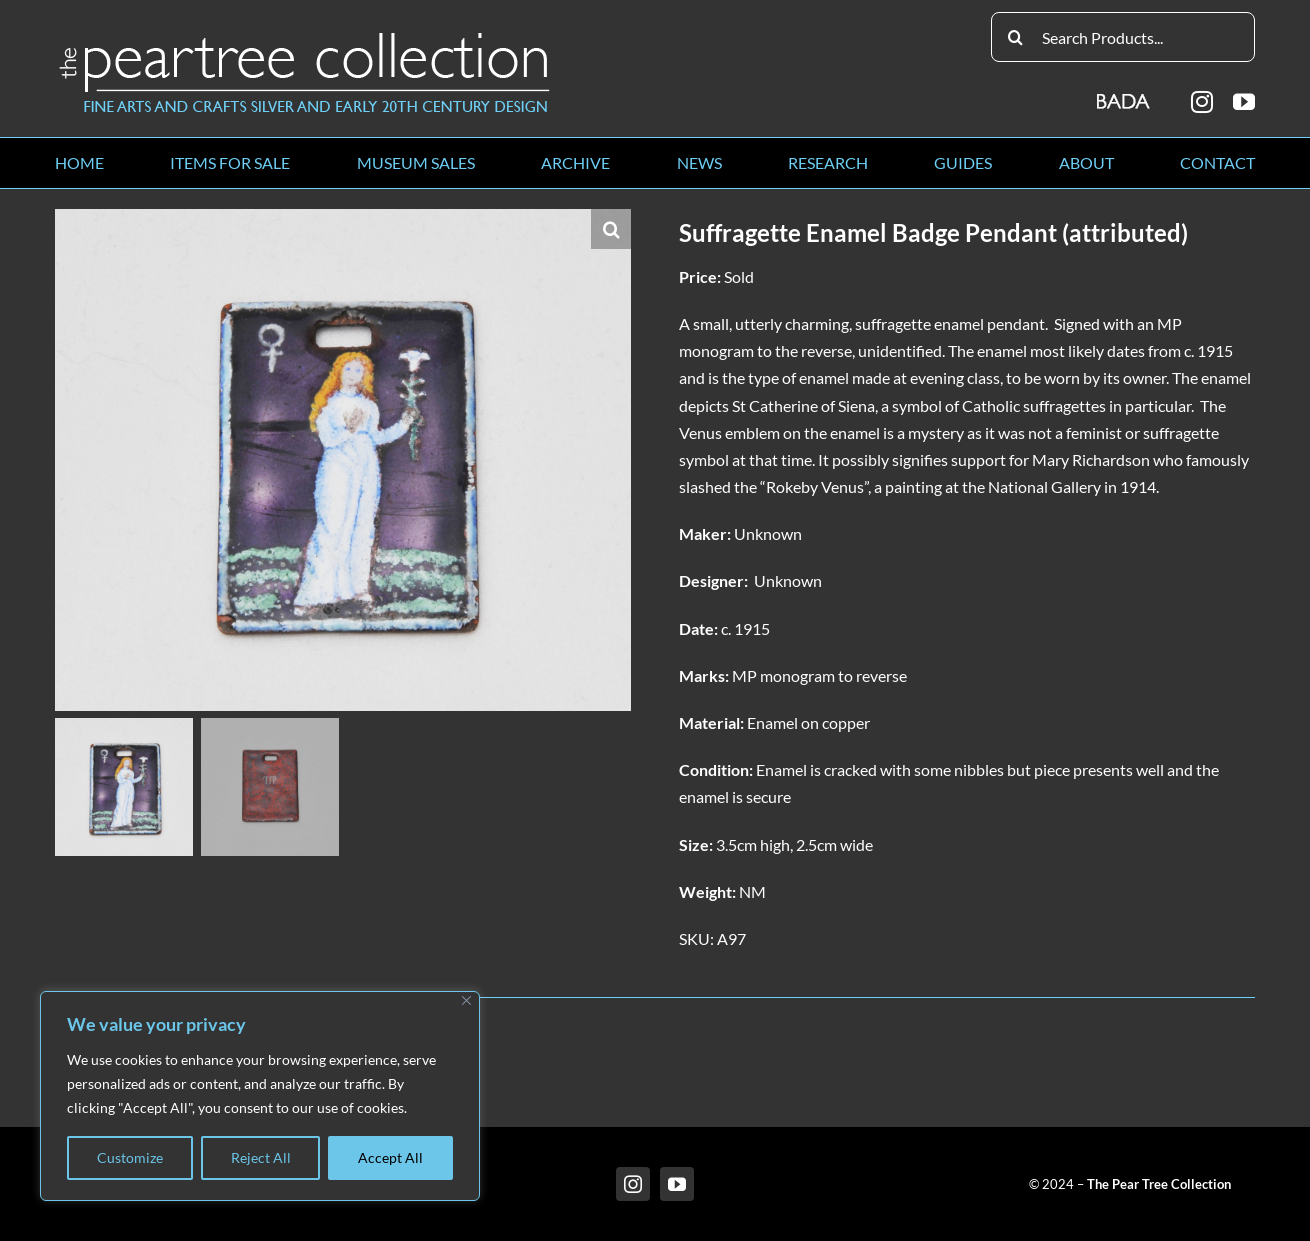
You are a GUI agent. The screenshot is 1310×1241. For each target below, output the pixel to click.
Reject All (261, 1157)
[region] (260, 1096)
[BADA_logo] (1124, 94)
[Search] (1016, 37)
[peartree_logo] (305, 36)
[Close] (466, 1000)
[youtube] (1244, 102)
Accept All (390, 1157)
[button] (611, 229)
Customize (130, 1157)
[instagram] (1202, 102)
